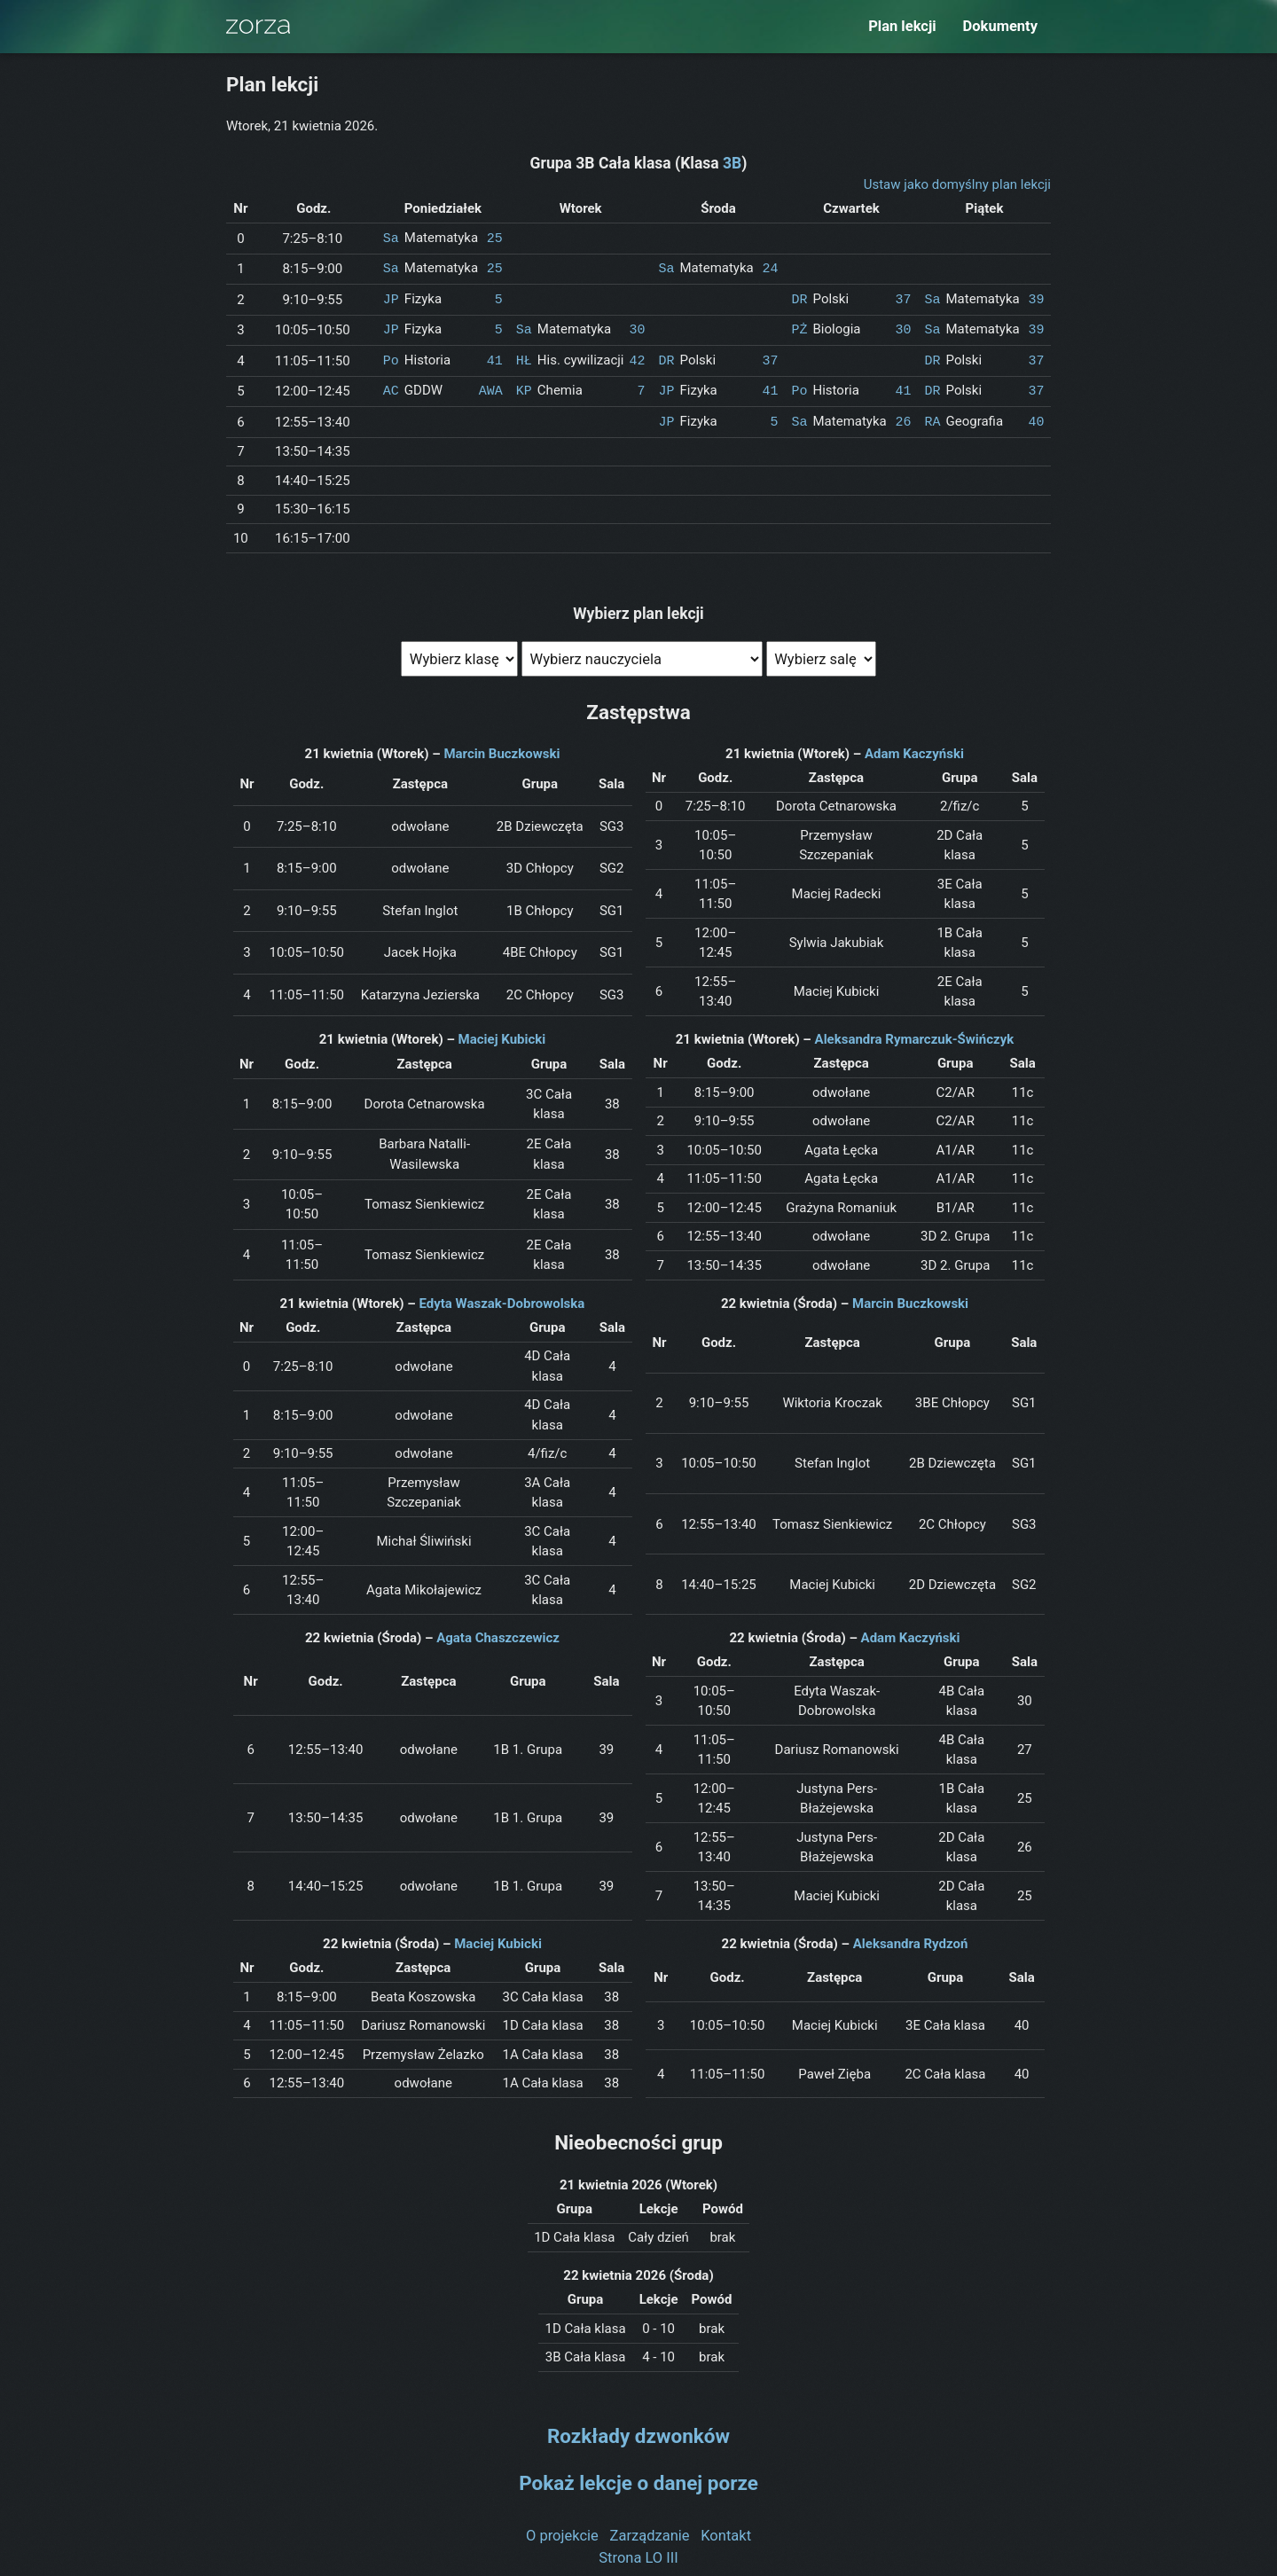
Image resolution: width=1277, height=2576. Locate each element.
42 (637, 356)
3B (732, 163)
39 (1036, 297)
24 (770, 267)
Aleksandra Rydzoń (910, 1938)
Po (391, 356)
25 (495, 238)
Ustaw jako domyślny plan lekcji (957, 184)
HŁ (524, 356)
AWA (491, 386)
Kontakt (726, 2528)
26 (903, 416)
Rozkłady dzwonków (638, 2429)
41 (495, 356)
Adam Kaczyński (914, 748)
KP (524, 386)
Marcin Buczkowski (501, 748)
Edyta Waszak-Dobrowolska (501, 1297)
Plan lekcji (902, 26)
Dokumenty (1000, 26)
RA (933, 416)
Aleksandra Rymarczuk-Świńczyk (915, 1033)
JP (391, 297)
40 (1036, 416)
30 (637, 326)
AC (391, 386)
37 (903, 297)
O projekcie (562, 2528)
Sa (391, 238)
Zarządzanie (650, 2528)
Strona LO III (638, 2550)
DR (800, 297)
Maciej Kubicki (502, 1033)
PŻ (800, 326)
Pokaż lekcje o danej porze (638, 2476)
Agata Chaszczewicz (498, 1632)
